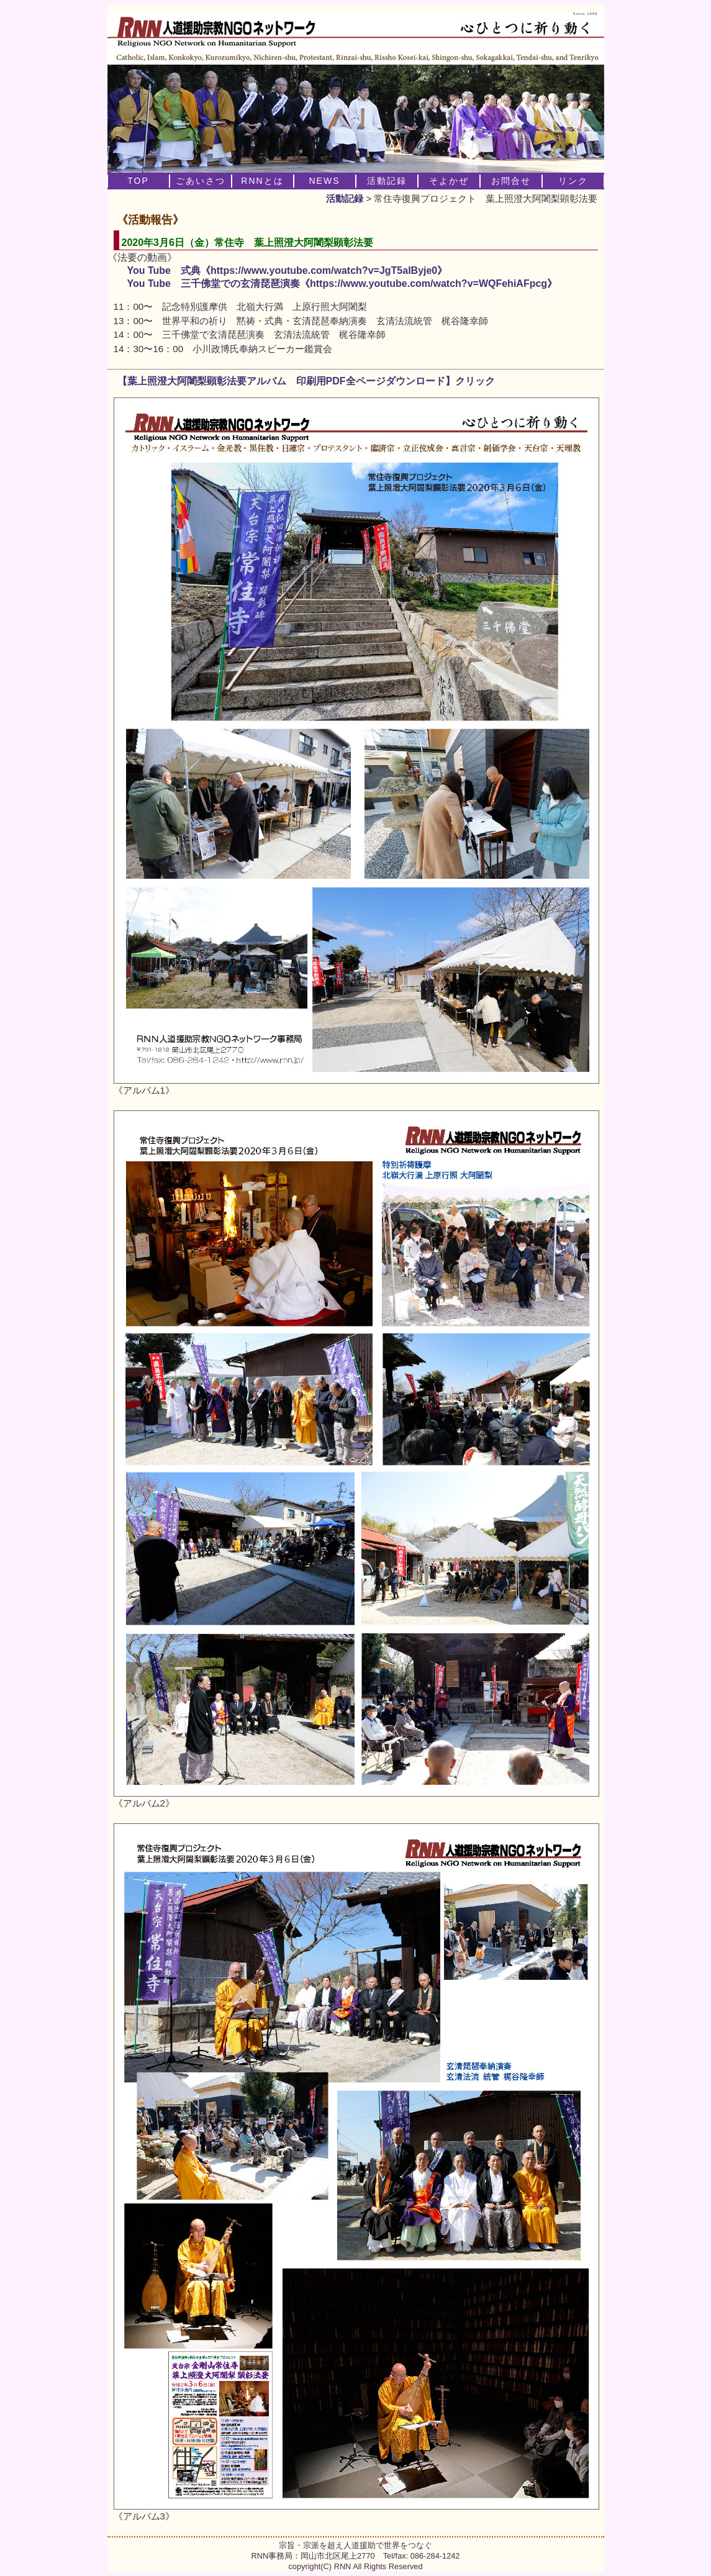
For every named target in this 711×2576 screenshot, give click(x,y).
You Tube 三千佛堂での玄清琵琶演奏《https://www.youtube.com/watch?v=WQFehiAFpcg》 (342, 283)
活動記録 (344, 198)
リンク (573, 181)
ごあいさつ (200, 181)
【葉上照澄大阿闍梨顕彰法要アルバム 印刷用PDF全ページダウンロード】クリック (301, 381)
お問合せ (511, 181)
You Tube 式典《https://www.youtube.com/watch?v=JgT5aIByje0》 (287, 270)
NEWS (324, 181)
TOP (138, 181)
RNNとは (262, 181)
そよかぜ (449, 181)
